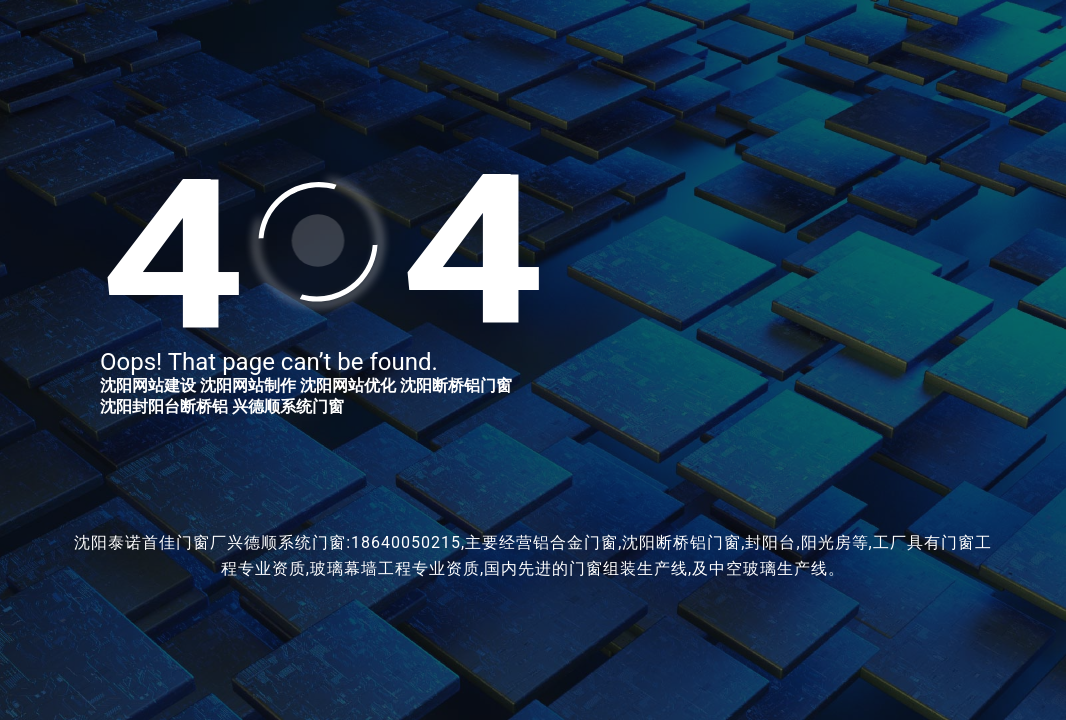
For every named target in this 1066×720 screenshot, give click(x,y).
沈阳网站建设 (148, 385)
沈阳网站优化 (348, 385)
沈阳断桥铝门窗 (456, 385)
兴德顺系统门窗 (288, 406)
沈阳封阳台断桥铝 (164, 406)
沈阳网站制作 (248, 385)
